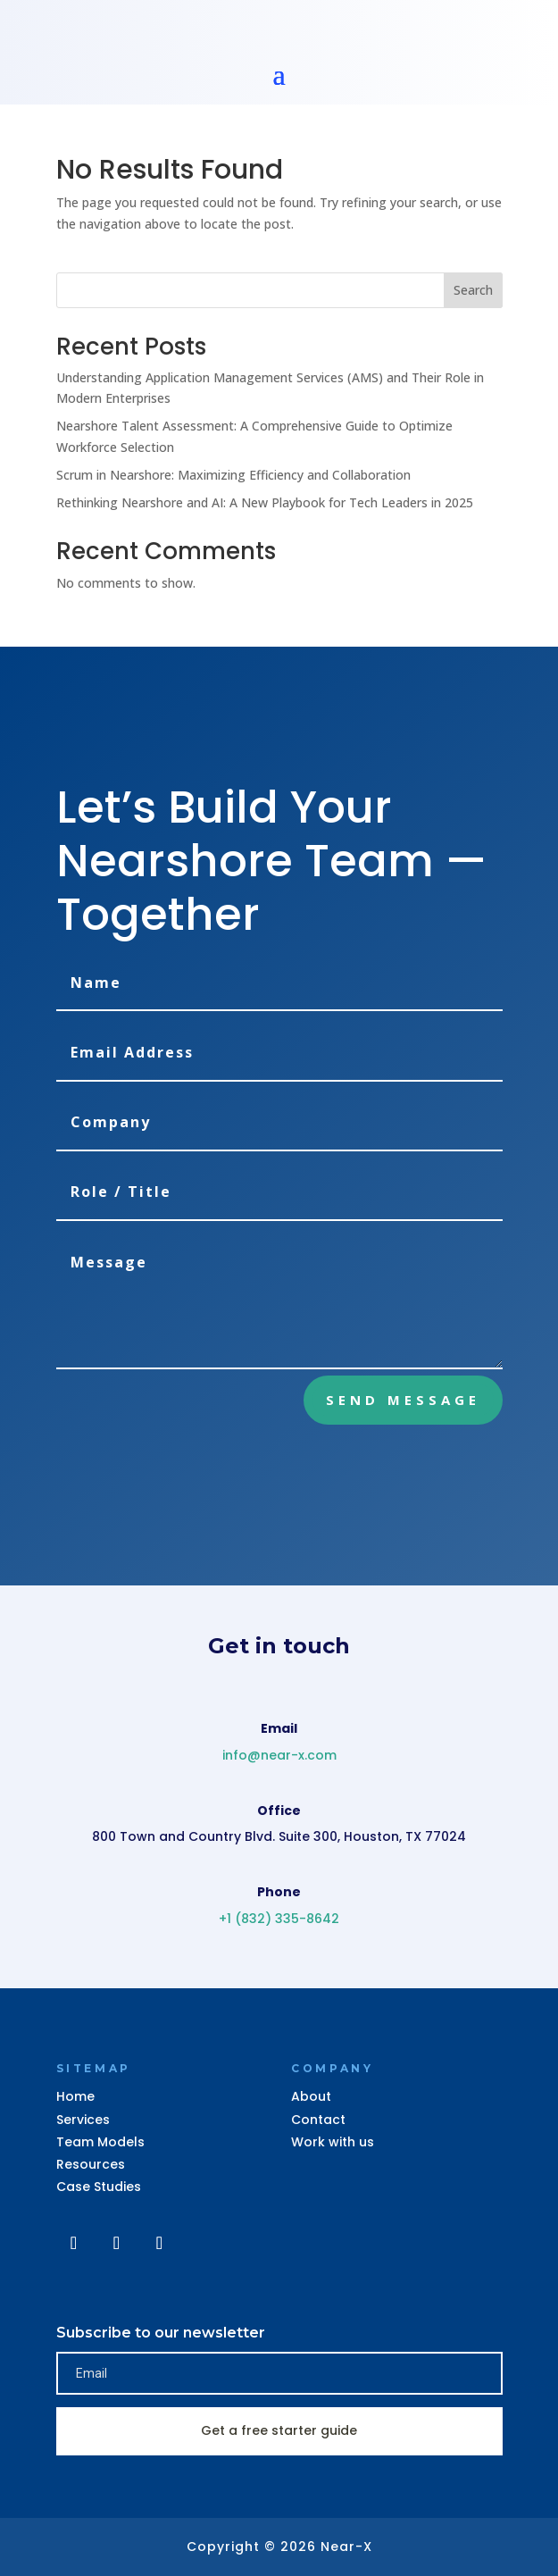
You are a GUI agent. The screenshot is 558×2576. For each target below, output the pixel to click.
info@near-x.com (279, 1755)
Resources (90, 2164)
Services (83, 2120)
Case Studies (98, 2186)
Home (75, 2096)
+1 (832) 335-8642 (279, 1919)
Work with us (332, 2142)
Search (473, 289)
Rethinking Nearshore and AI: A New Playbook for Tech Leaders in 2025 (264, 502)
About (311, 2096)
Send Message (403, 1400)
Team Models (100, 2142)
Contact (318, 2120)
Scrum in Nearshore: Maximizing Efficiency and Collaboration (233, 474)
